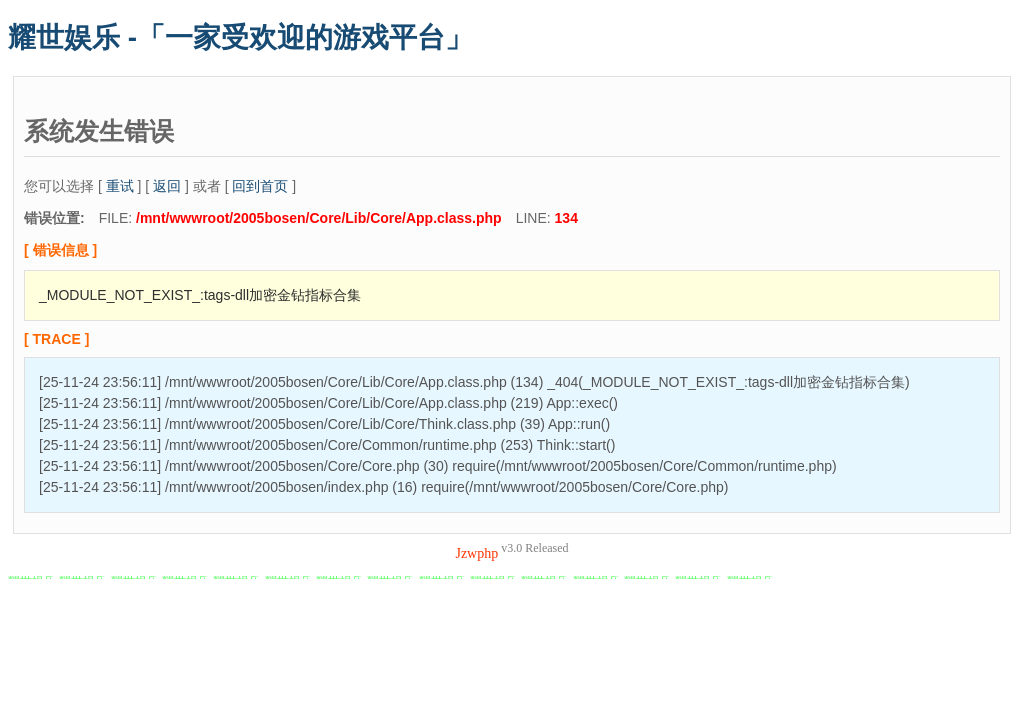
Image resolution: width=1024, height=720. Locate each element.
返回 (167, 186)
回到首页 (260, 186)
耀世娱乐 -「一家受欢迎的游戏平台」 (240, 37)
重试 (120, 186)
